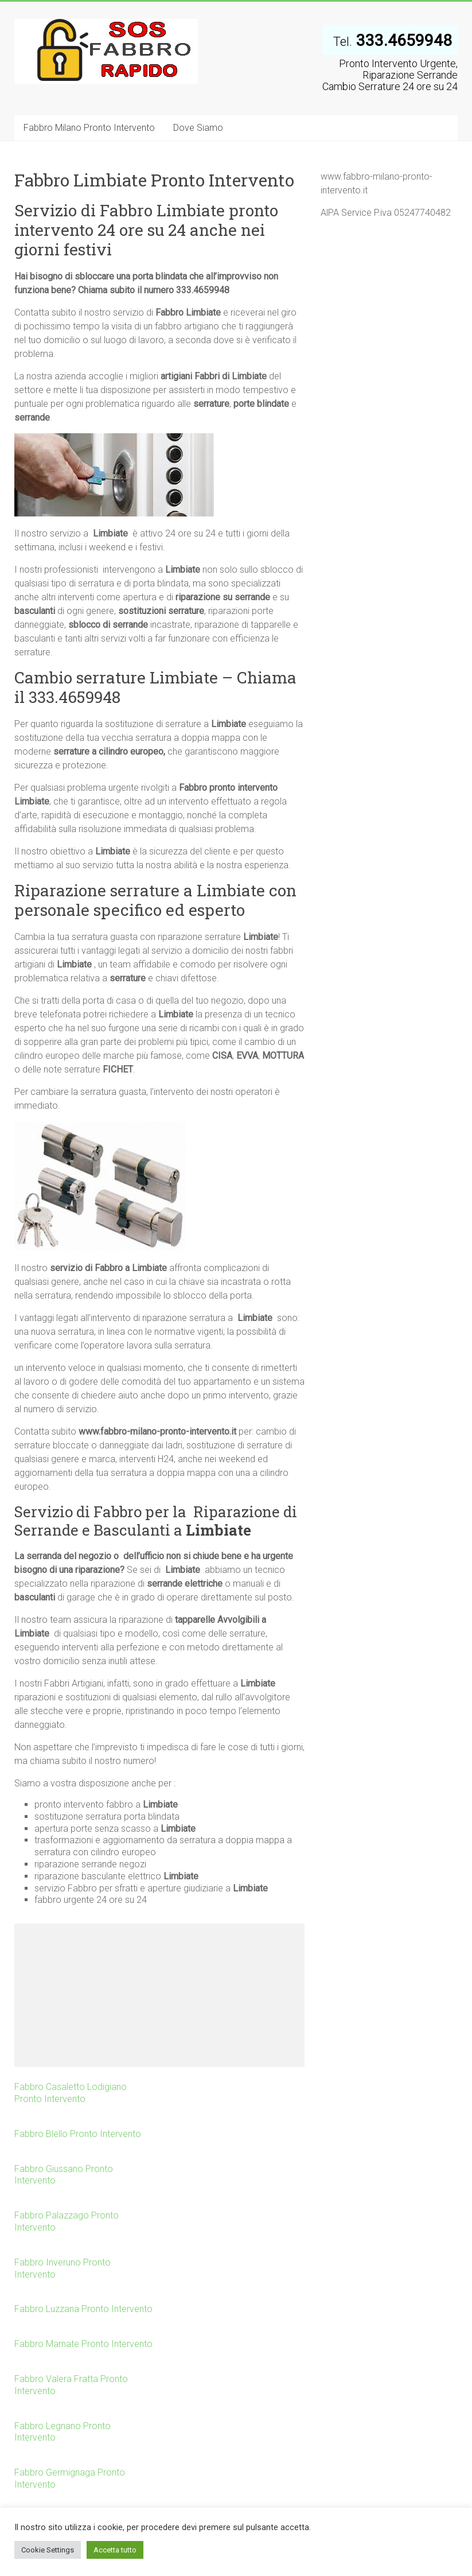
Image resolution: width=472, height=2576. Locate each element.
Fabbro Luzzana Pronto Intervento (83, 2308)
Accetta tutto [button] (114, 2550)
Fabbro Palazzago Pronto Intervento (66, 2221)
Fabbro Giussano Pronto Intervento (63, 2174)
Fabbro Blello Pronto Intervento (77, 2133)
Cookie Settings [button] (47, 2550)
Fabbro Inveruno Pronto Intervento (62, 2268)
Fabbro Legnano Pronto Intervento (62, 2431)
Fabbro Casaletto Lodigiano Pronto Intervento (70, 2092)
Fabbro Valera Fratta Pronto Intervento (71, 2384)
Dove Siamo (198, 127)
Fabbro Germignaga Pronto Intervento (69, 2478)
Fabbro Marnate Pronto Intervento (83, 2343)
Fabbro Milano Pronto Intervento (89, 127)
